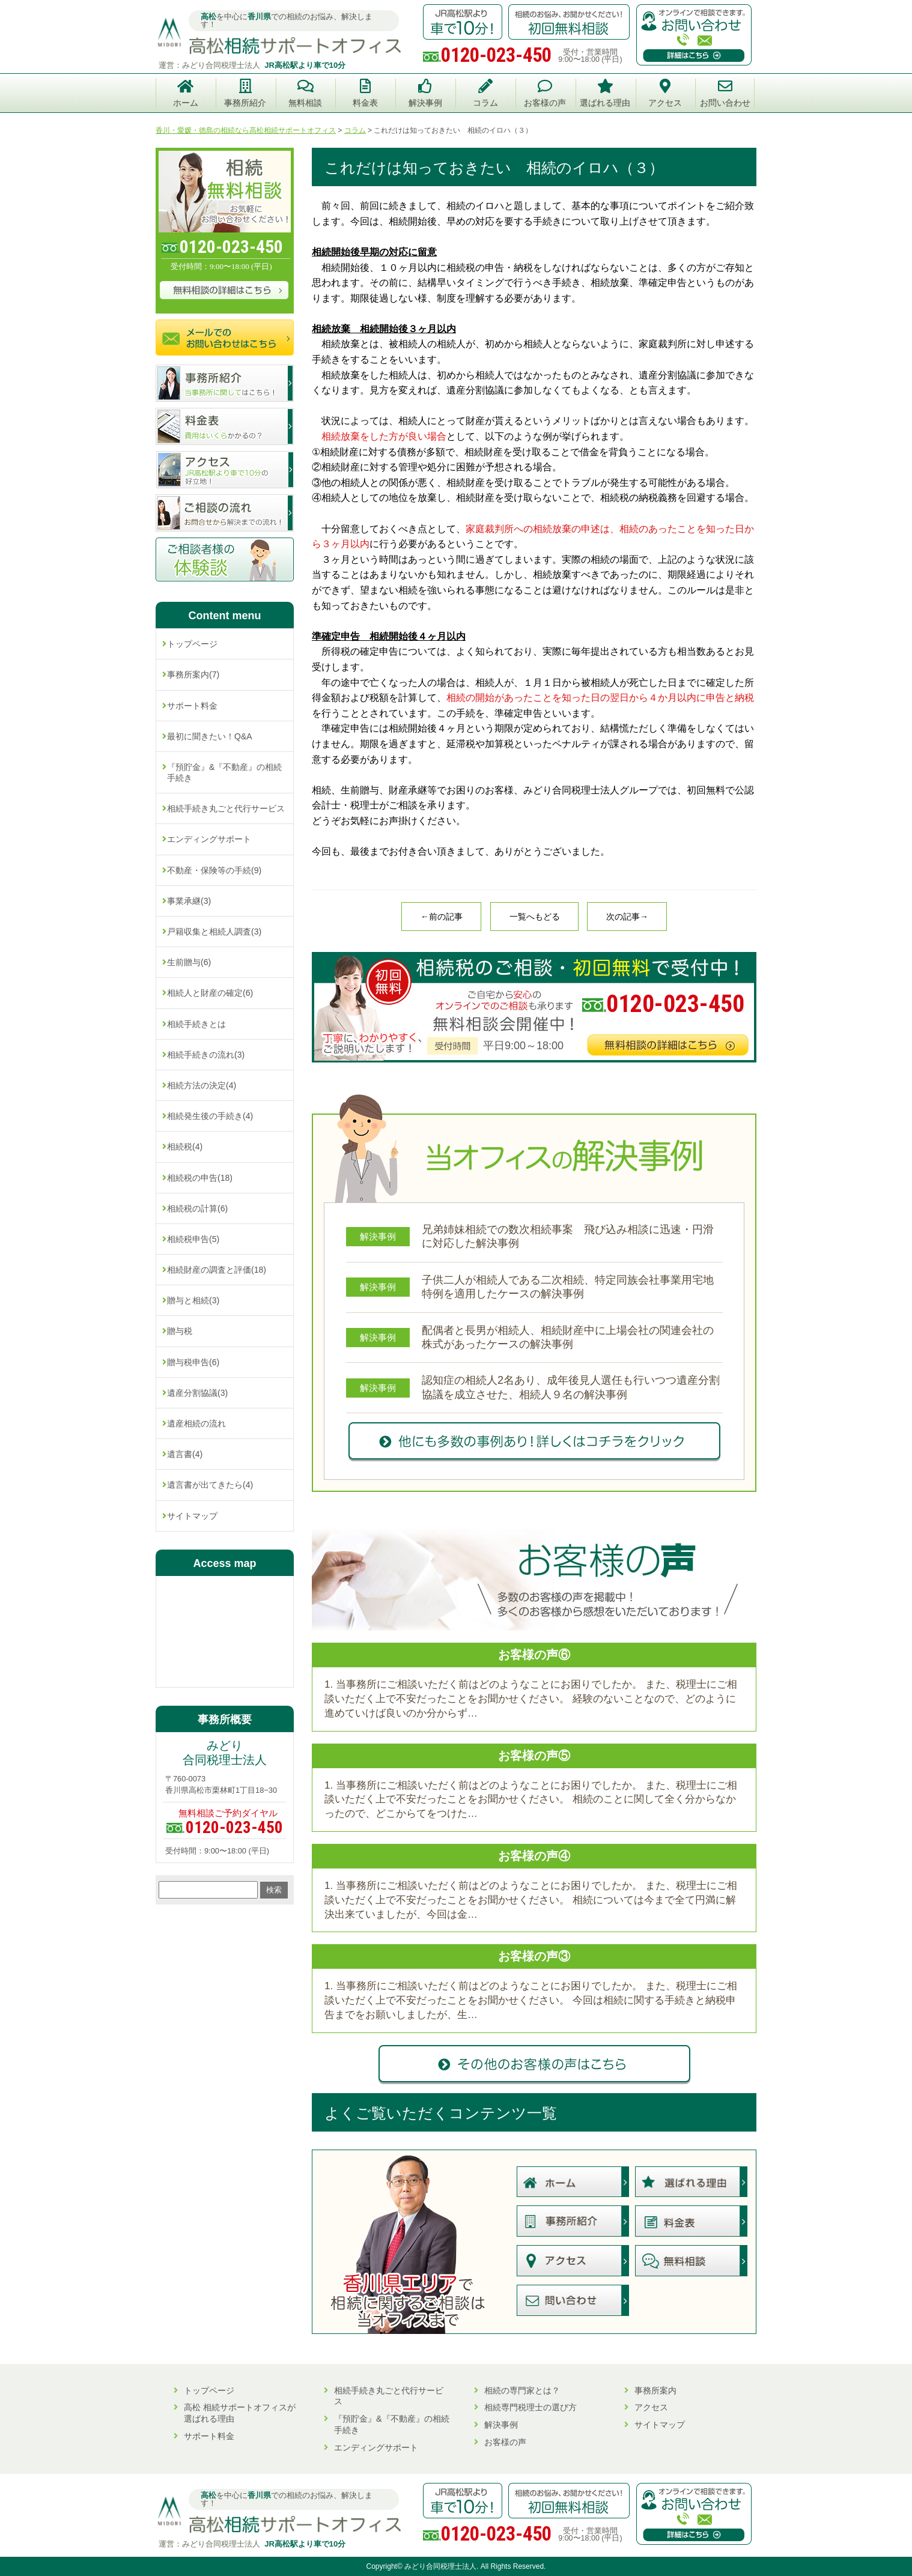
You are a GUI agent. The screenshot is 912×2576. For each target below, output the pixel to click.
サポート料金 (192, 706)
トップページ (192, 644)
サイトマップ (192, 1516)
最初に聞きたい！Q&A (209, 736)
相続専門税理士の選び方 (530, 2407)
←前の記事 (442, 916)
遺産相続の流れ (196, 1423)
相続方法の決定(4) (201, 1085)
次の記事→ (627, 916)
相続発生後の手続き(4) (210, 1116)
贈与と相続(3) (193, 1300)
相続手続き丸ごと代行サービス (226, 808)
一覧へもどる (534, 916)
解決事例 (501, 2424)
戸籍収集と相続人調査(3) (214, 931)
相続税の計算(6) (197, 1208)
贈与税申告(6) (193, 1362)
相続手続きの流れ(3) (206, 1054)
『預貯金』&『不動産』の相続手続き (224, 772)
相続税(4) (184, 1146)
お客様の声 (505, 2442)
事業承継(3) (189, 901)
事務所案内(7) (193, 674)
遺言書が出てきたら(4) (210, 1485)
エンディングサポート (209, 839)
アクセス (651, 2407)
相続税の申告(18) (200, 1178)
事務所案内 (655, 2390)
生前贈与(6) (189, 962)
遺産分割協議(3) (197, 1393)
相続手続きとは (196, 1024)
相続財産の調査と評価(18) (216, 1269)
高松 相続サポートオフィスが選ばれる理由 (240, 2412)
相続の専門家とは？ (522, 2390)
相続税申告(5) (193, 1239)
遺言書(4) (184, 1454)
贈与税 (179, 1331)
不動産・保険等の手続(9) (214, 870)
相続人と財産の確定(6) (210, 993)
